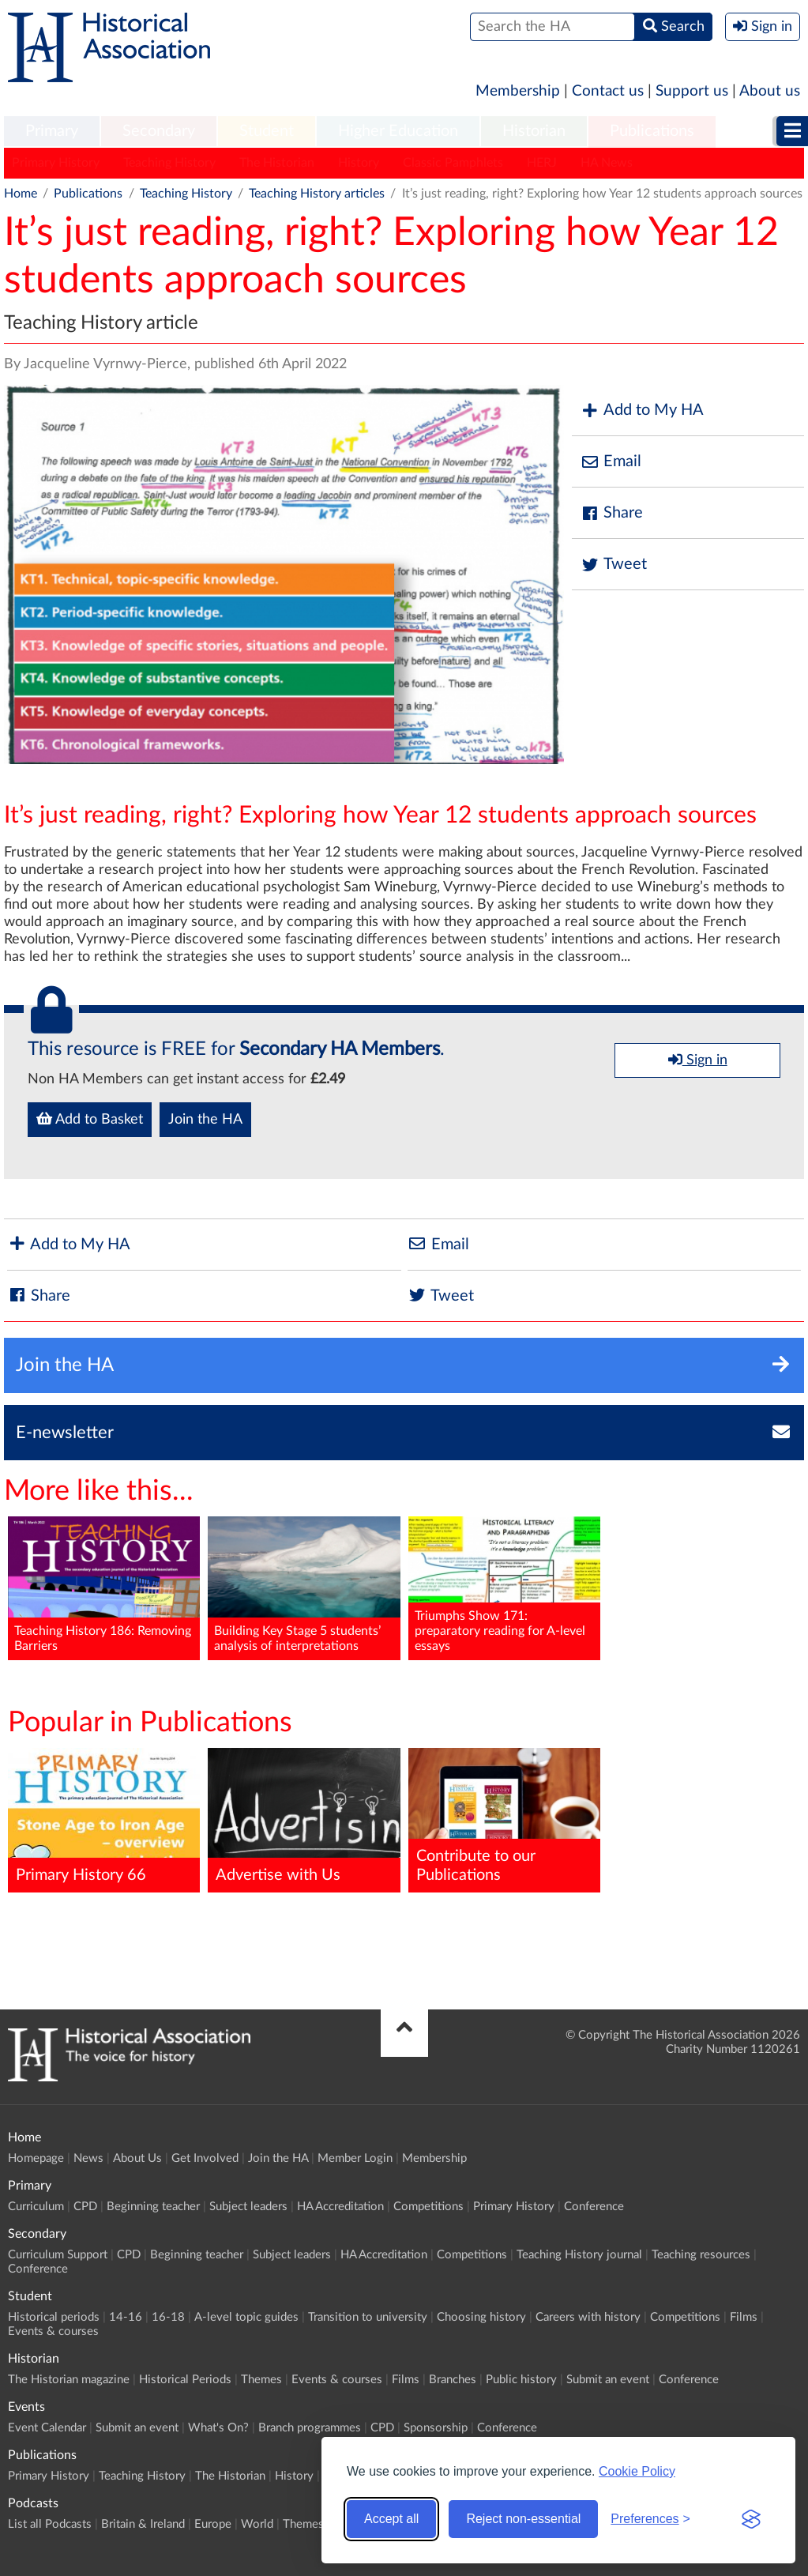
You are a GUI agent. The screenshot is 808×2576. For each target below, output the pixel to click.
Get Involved (205, 2158)
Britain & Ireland (143, 2524)
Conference (594, 2207)
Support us (692, 91)
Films (743, 2317)
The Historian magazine (69, 2380)
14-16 (125, 2317)
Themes (261, 2380)
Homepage (36, 2158)
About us (769, 91)
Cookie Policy (637, 2471)
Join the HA (205, 1120)
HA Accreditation (340, 2207)
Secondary (158, 131)
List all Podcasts (50, 2524)
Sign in (697, 1060)
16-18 (168, 2317)
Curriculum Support (57, 2255)
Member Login (355, 2158)
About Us (137, 2158)
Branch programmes (309, 2428)
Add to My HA (642, 410)
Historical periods (54, 2317)
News (88, 2158)
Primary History (56, 162)
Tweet (613, 564)
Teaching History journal (579, 2255)
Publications (652, 131)
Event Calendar (47, 2428)
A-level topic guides (246, 2317)
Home (20, 193)
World (257, 2524)
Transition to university (367, 2317)
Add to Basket (89, 1119)
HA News (607, 162)
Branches (452, 2380)
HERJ (542, 162)
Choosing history (481, 2317)
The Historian (276, 162)
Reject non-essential (523, 2518)
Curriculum (36, 2207)
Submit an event (607, 2380)
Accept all (391, 2518)
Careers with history (588, 2317)
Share (611, 513)
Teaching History (169, 162)
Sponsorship (436, 2428)
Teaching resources (701, 2255)
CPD (85, 2207)
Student (266, 131)
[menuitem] (51, 132)
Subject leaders (248, 2207)
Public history (521, 2380)
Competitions (428, 2207)
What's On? (218, 2428)
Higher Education (398, 131)
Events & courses (53, 2331)
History (358, 162)
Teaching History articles (317, 193)
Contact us (608, 91)
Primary (51, 131)
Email (610, 462)
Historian (534, 131)
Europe (212, 2524)
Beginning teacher (153, 2207)
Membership (517, 91)
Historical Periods (185, 2380)
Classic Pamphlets (453, 162)
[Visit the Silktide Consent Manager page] (751, 2519)
